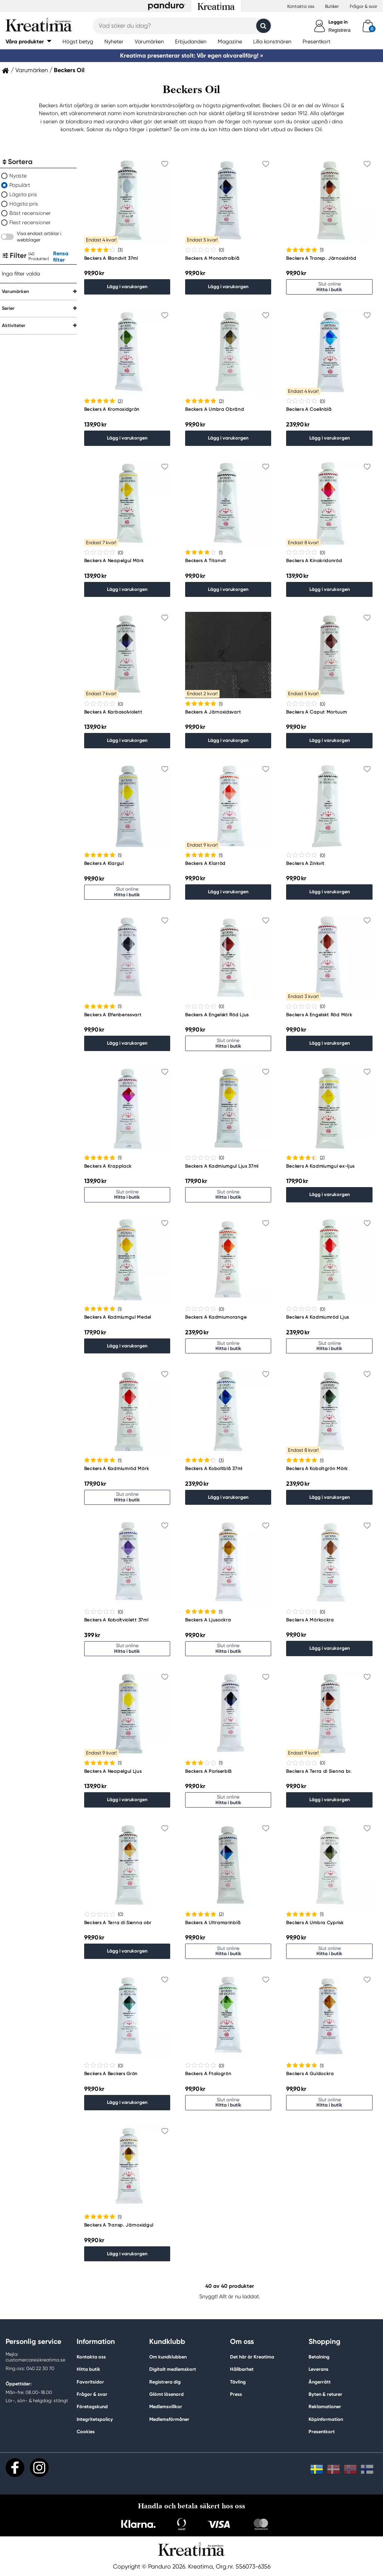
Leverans (318, 2369)
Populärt (19, 185)
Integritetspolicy (95, 2419)
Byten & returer (325, 2394)
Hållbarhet (242, 2369)
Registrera (339, 30)
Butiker (332, 6)
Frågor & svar (363, 6)
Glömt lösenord (166, 2394)
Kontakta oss (300, 6)
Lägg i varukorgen (127, 286)
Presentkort (322, 2431)
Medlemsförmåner (169, 2419)
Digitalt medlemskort (172, 2369)
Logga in (337, 22)
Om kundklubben (168, 2357)
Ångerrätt (320, 2382)
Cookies (86, 2431)
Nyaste (18, 176)
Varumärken (31, 70)
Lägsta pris (23, 194)
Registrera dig (165, 2382)
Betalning (319, 2357)
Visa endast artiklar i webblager (39, 237)
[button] (28, 41)
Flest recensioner (30, 222)
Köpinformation (326, 2419)
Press (236, 2394)
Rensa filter (60, 256)
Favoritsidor (90, 2382)
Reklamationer (325, 2406)
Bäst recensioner (30, 213)
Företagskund (92, 2406)
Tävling (238, 2382)
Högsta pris (23, 204)
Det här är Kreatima (252, 2357)
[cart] (367, 26)
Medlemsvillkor (165, 2406)
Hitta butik (88, 2369)
